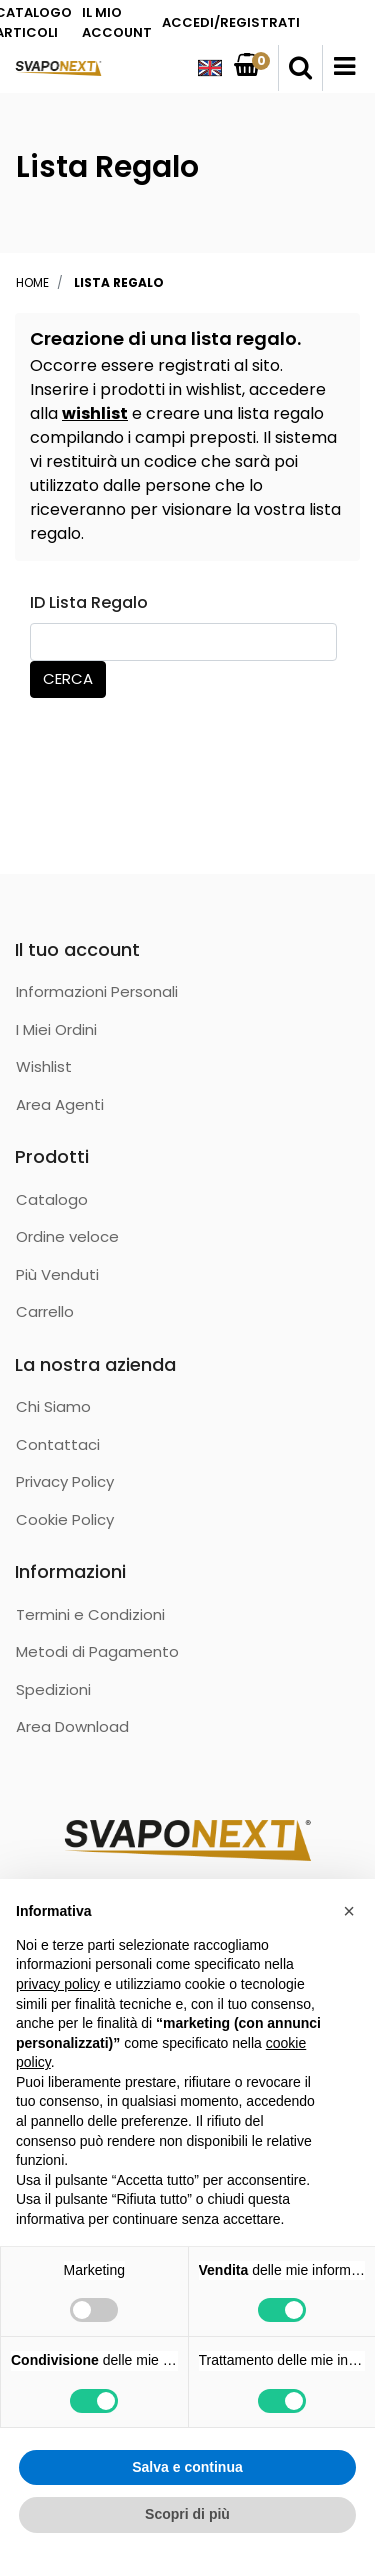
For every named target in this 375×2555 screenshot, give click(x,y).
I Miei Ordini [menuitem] (56, 1029)
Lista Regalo (119, 282)
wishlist (95, 413)
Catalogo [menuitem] (52, 1199)
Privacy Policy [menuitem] (65, 1481)
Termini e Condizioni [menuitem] (90, 1614)
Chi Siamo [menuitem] (53, 1406)
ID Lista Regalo (89, 602)
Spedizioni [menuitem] (53, 1689)
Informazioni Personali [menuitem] (97, 991)
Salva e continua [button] (187, 2467)
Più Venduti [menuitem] (57, 1274)
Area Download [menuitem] (72, 1726)
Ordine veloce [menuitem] (67, 1236)
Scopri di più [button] (187, 2514)
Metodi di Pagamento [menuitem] (97, 1651)
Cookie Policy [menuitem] (65, 1519)
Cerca (68, 678)
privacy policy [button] (58, 1984)
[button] (349, 1911)
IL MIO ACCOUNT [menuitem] (117, 22)
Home (32, 282)
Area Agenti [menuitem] (60, 1104)
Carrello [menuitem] (45, 1311)
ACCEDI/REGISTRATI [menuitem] (231, 22)
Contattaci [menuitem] (58, 1444)
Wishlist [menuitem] (44, 1066)
